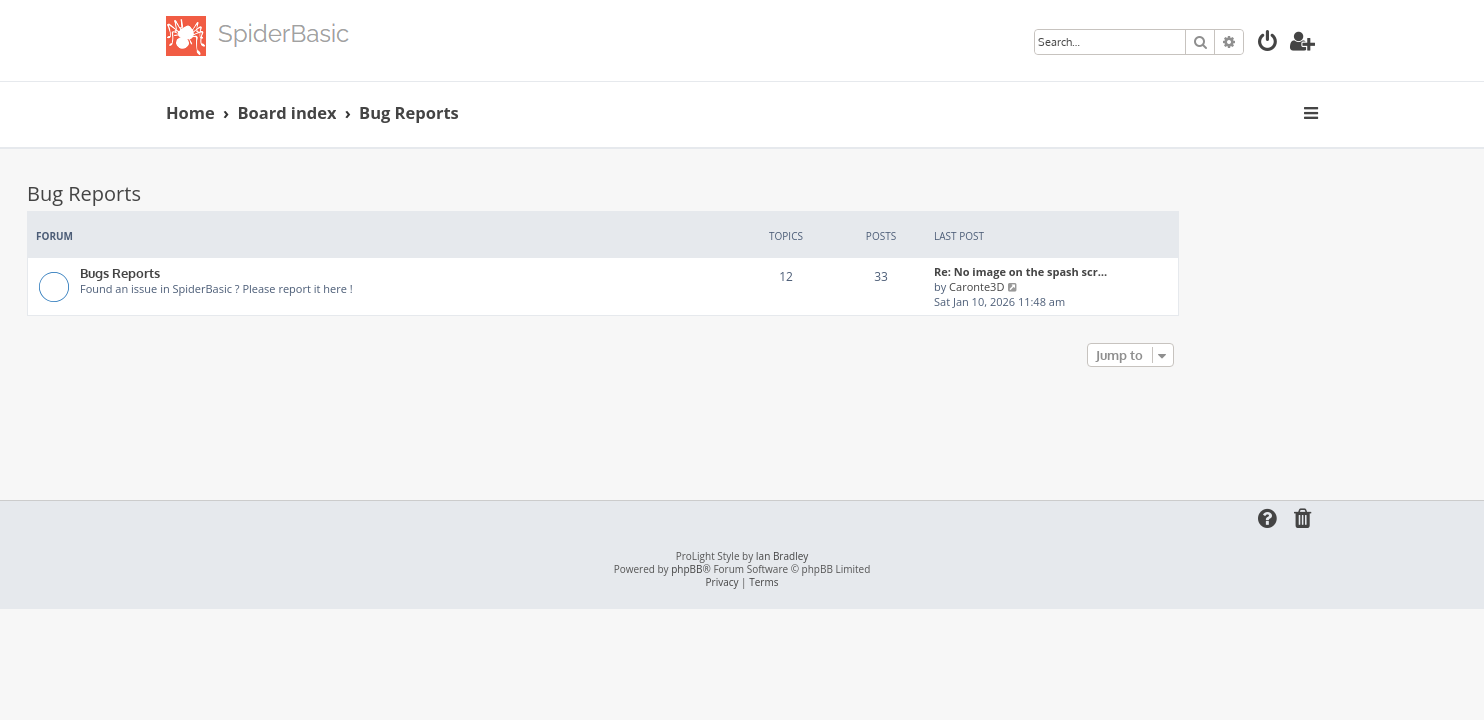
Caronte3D (1115, 286)
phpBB (686, 569)
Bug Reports (223, 193)
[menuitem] (1268, 43)
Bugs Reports (259, 272)
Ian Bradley (782, 556)
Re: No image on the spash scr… (1159, 271)
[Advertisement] (742, 427)
